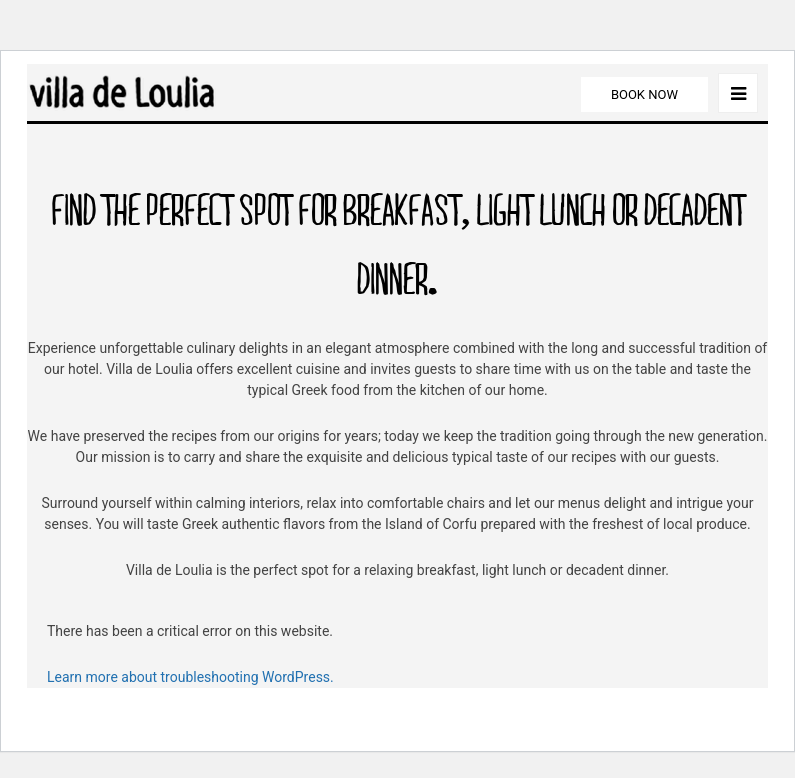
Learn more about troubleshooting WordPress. (190, 677)
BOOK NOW (644, 94)
